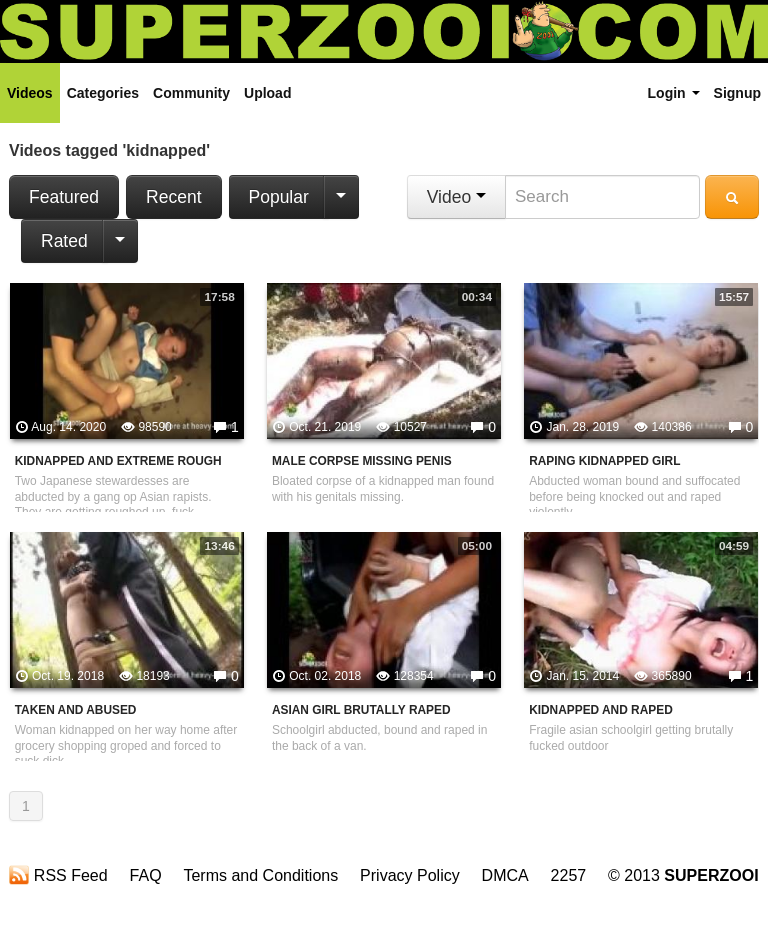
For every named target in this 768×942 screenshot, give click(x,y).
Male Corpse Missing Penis (362, 461)
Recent (173, 197)
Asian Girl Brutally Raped (361, 710)
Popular (279, 197)
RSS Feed (58, 875)
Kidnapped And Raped (601, 710)
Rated (64, 241)
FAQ (146, 875)
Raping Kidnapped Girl (604, 461)
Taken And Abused (76, 710)
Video (456, 197)
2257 (569, 875)
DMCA (505, 875)
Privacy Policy (410, 875)
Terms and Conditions (260, 875)
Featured (64, 197)
